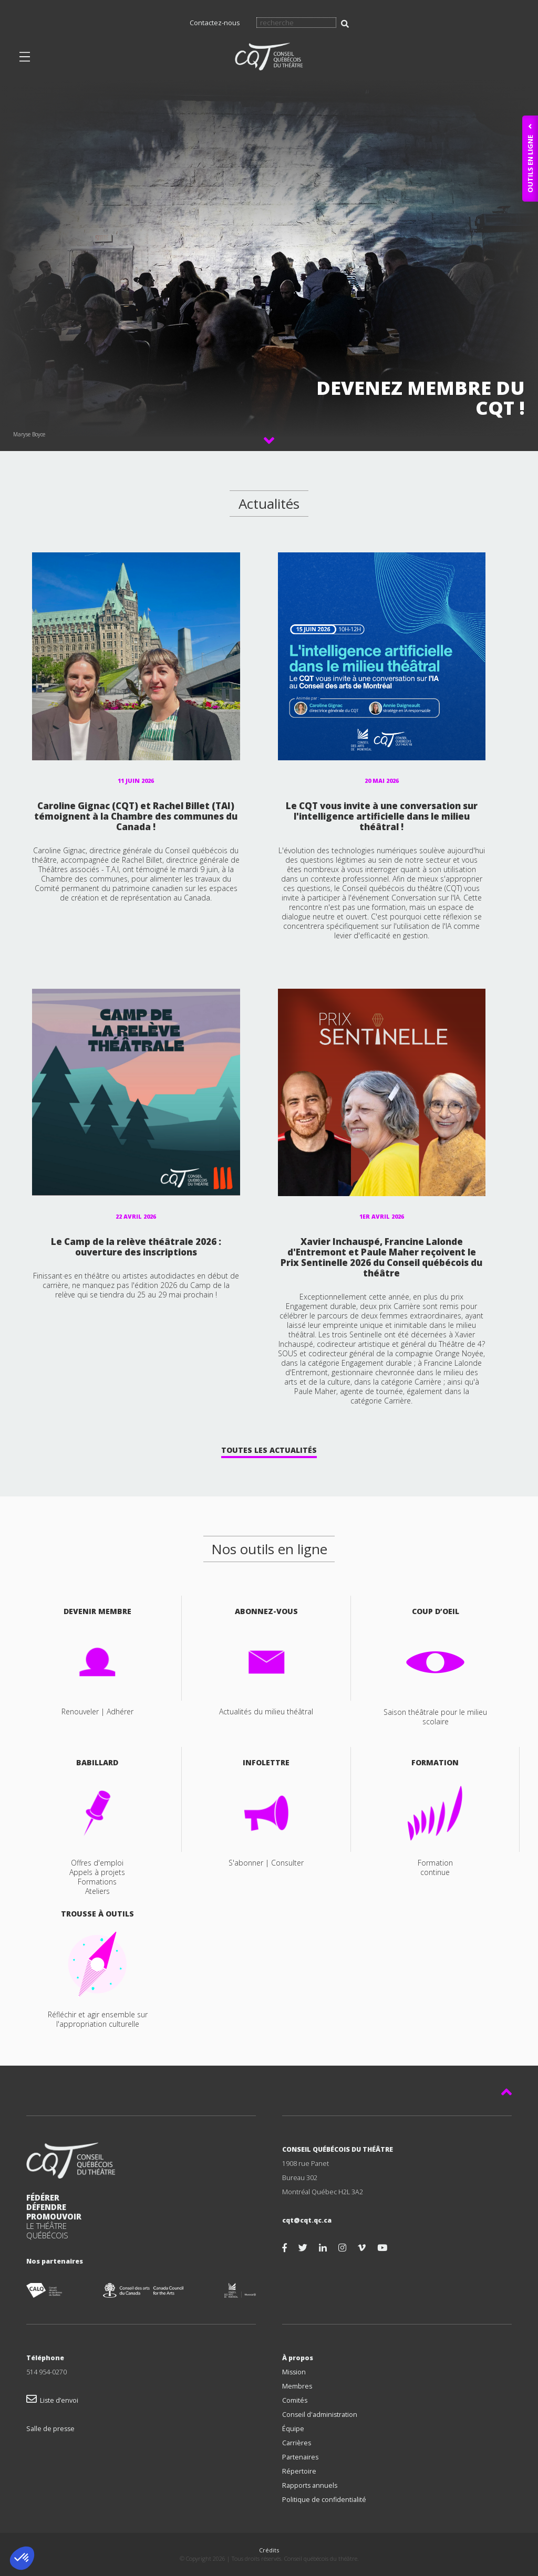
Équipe (293, 2428)
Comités (294, 2400)
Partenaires (300, 2457)
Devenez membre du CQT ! (420, 398)
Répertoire (299, 2471)
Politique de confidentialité (324, 2499)
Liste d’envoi (52, 2400)
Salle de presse (50, 2428)
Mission (294, 2372)
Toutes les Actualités (269, 1450)
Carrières (296, 2442)
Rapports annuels (309, 2485)
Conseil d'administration (319, 2414)
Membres (297, 2386)
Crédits (269, 2550)
